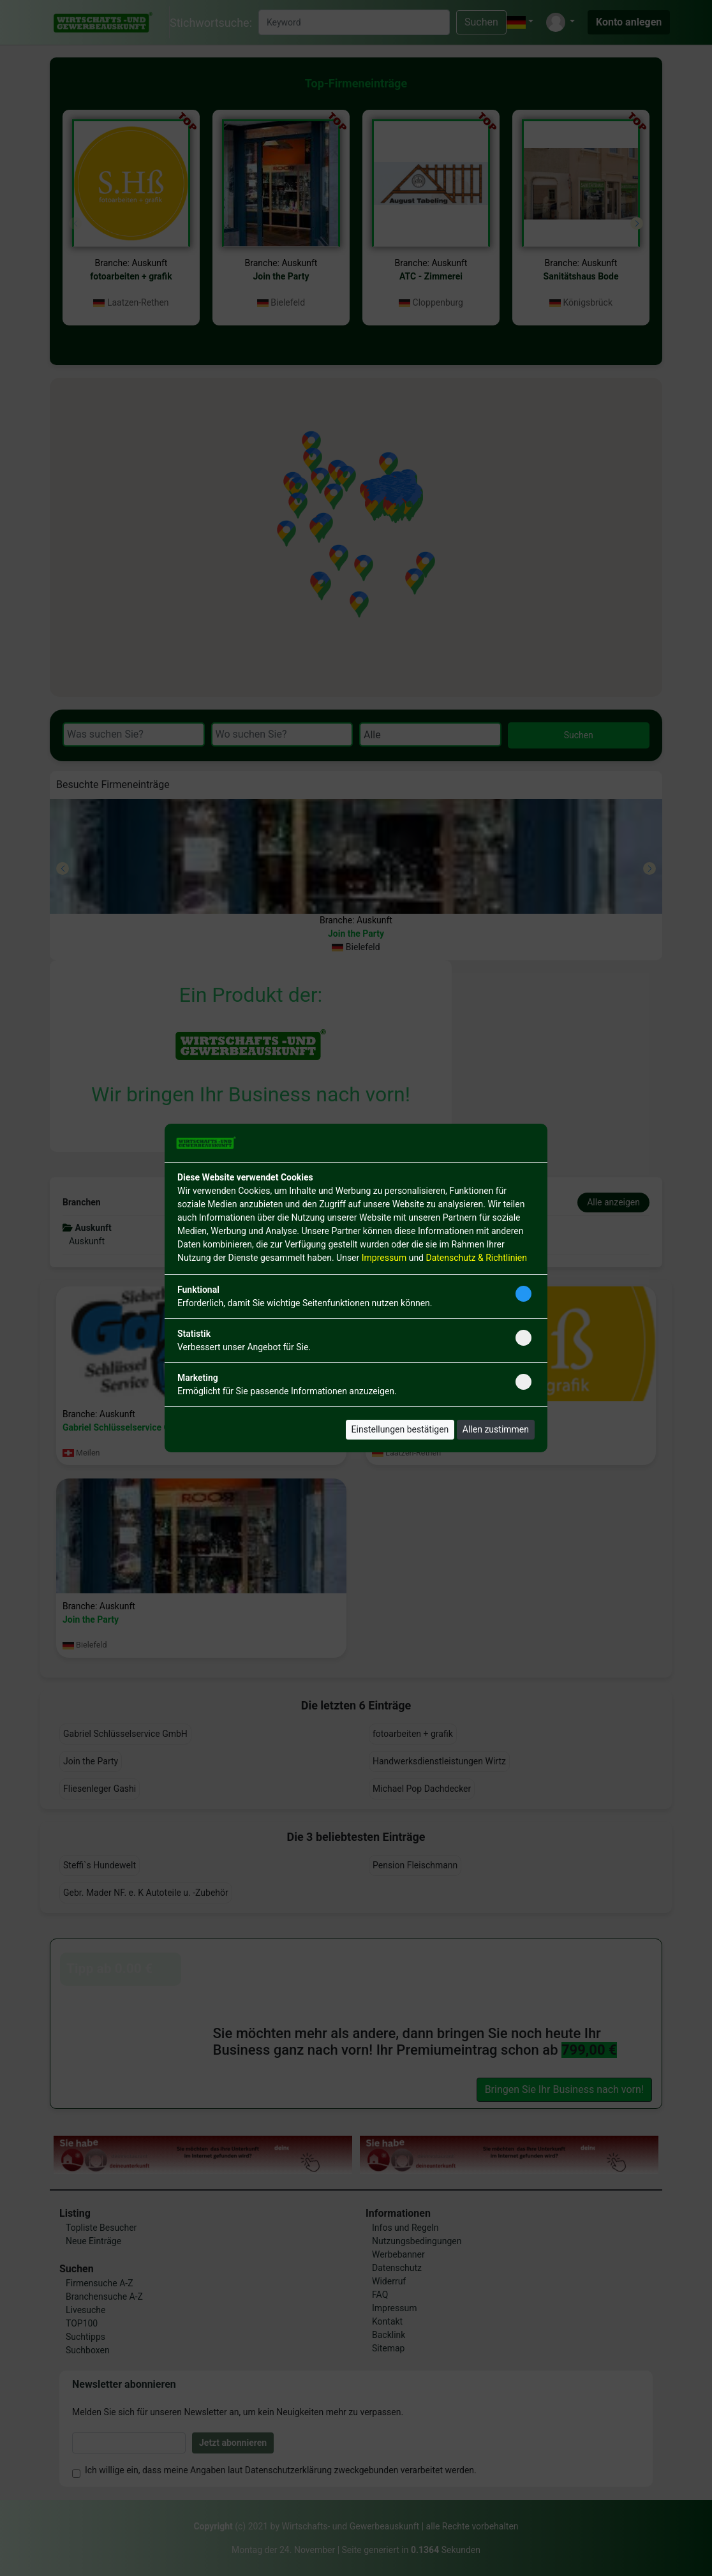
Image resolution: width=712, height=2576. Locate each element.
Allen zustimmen (496, 1429)
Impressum (384, 1258)
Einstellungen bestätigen (400, 1429)
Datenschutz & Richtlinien (476, 1258)
